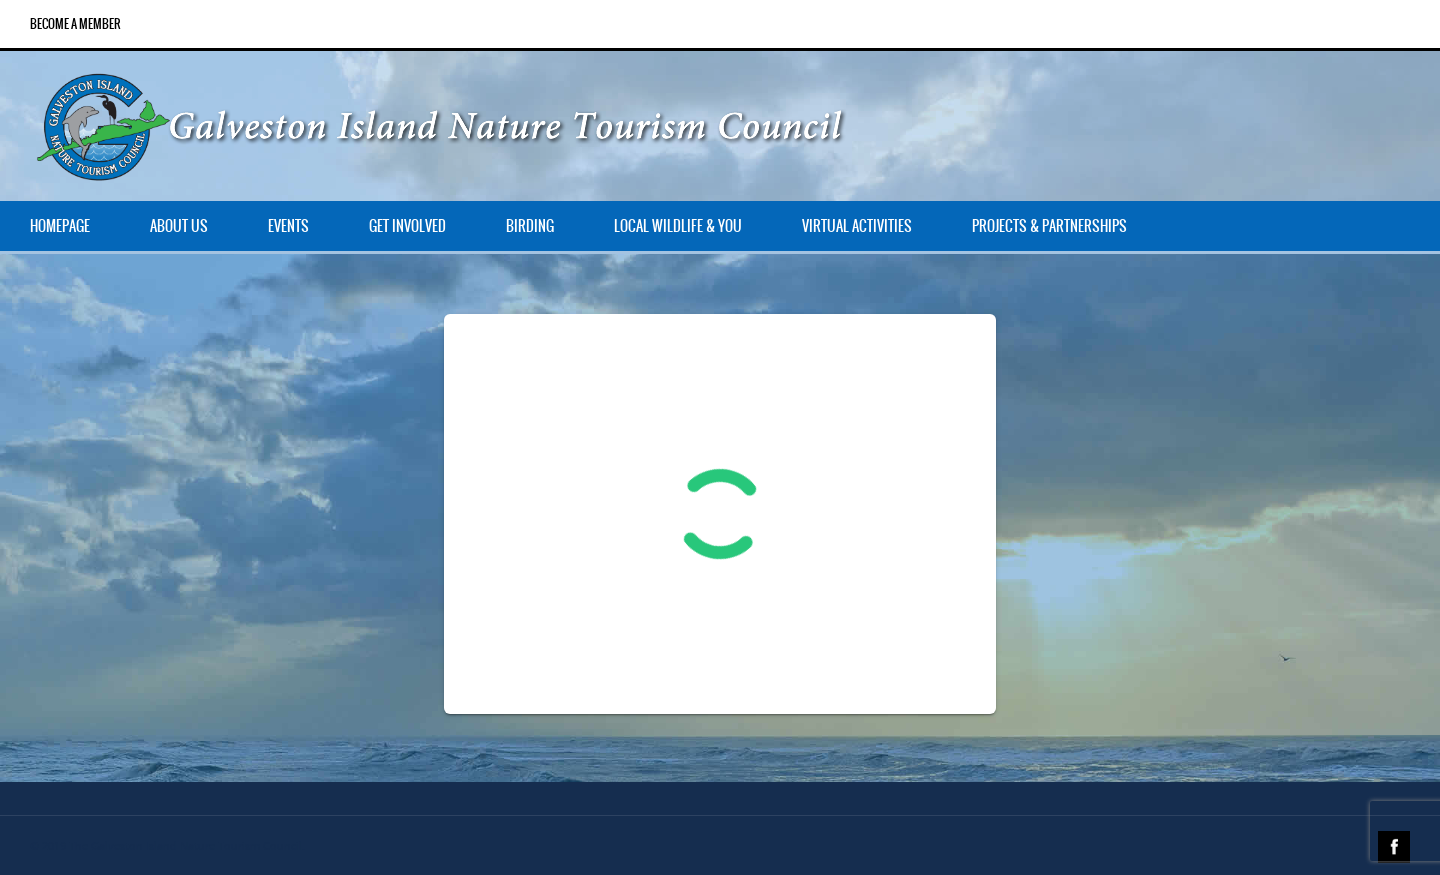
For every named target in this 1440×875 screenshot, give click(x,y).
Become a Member (75, 24)
